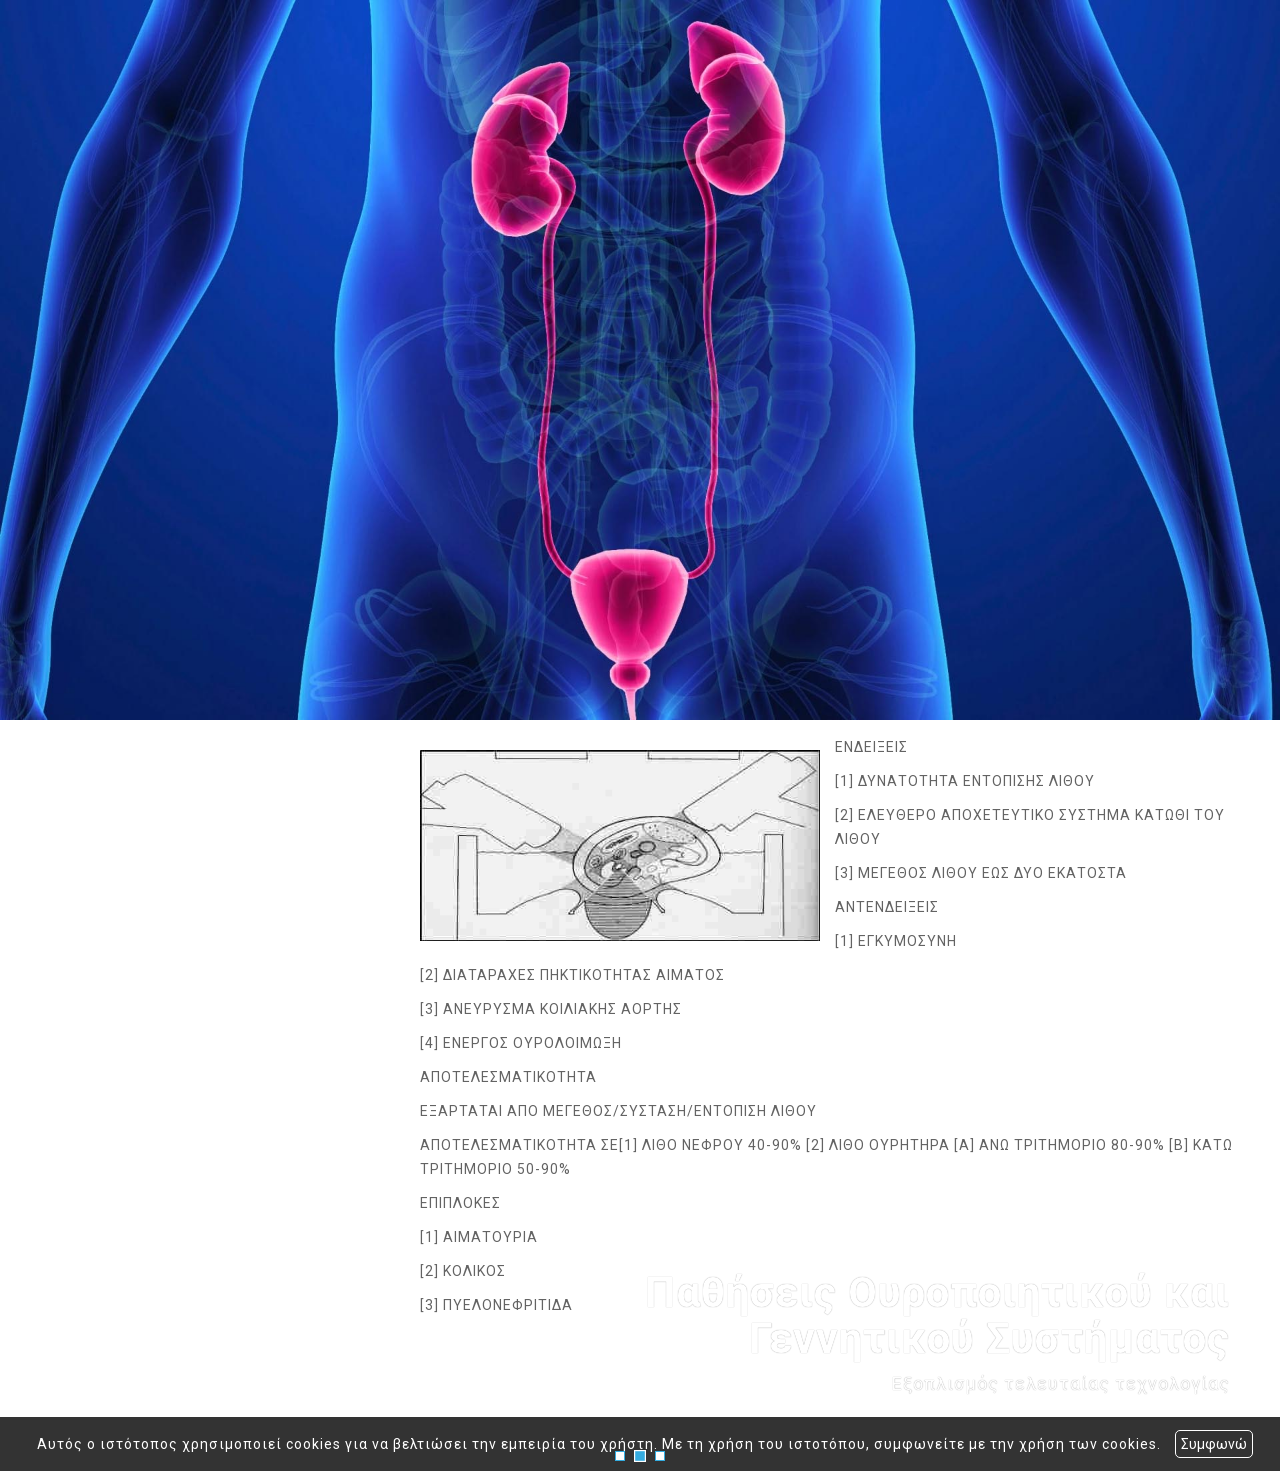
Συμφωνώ (1214, 1444)
